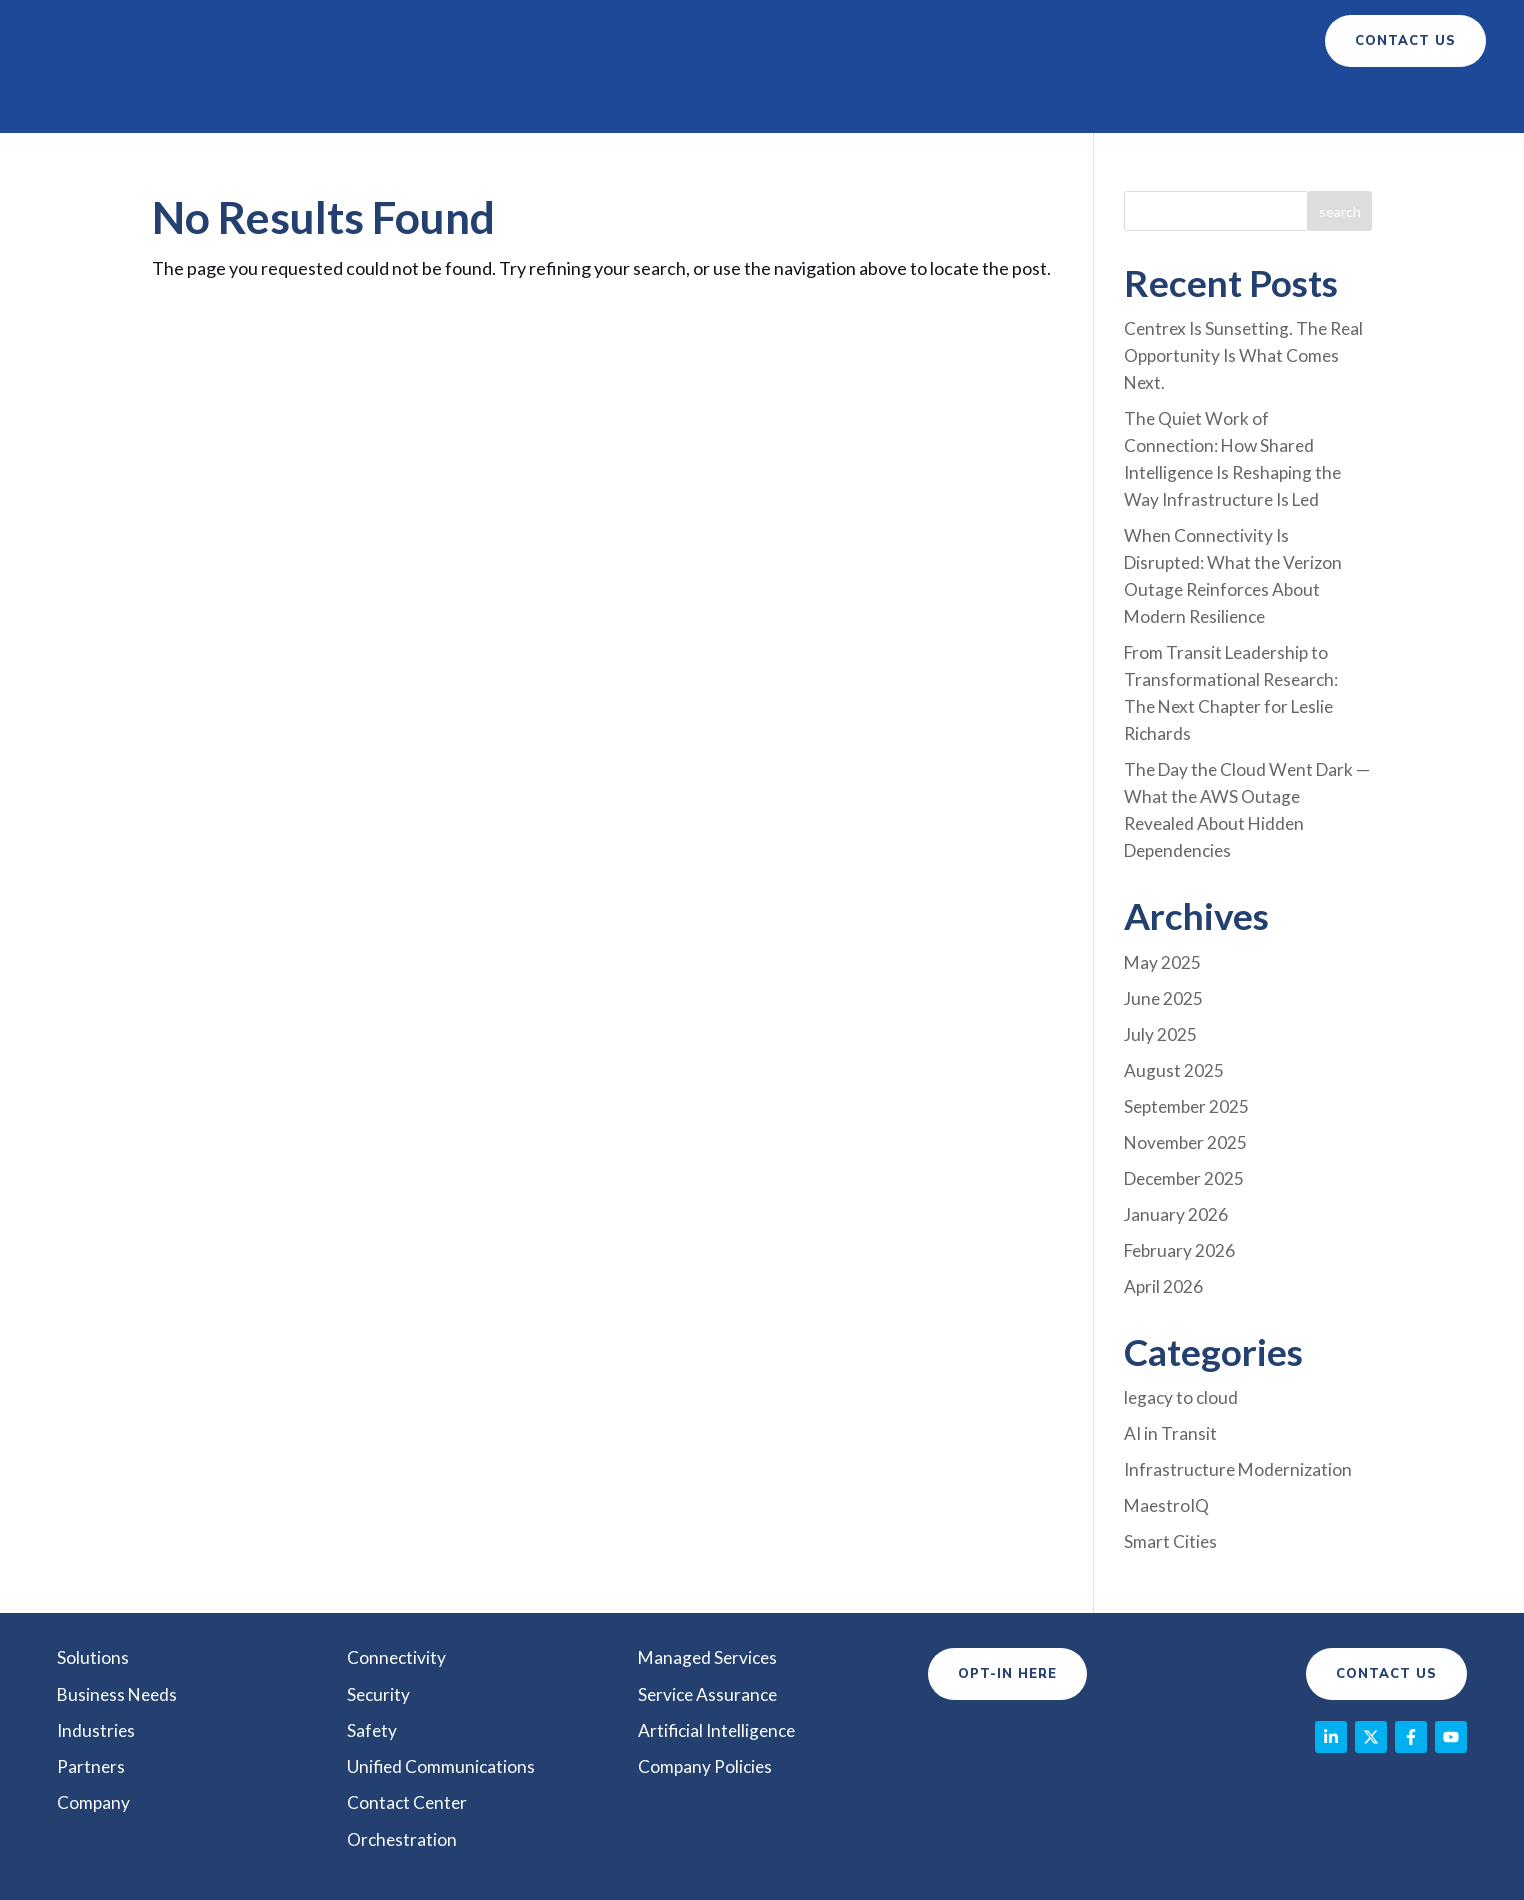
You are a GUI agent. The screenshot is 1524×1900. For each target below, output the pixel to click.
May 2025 (1163, 892)
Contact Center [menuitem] (408, 1716)
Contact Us (1386, 1589)
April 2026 (1164, 1207)
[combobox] (1215, 160)
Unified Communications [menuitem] (442, 1680)
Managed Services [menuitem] (710, 1572)
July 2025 (1161, 962)
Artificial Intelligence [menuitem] (720, 1644)
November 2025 (1187, 1067)
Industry (773, 41)
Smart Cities (1171, 1457)
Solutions (464, 41)
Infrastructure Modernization (1240, 1387)
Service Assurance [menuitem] (710, 1608)
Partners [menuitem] (91, 1680)
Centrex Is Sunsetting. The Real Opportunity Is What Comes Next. (1247, 303)
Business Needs (621, 41)
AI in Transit (1171, 1352)
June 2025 (1164, 927)
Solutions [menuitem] (93, 1572)
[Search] (1340, 160)
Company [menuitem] (94, 1716)
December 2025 (1187, 1102)
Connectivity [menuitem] (397, 1572)
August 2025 (1174, 997)
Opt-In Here (1007, 1589)
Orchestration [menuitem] (403, 1752)
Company (999, 41)
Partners (895, 41)
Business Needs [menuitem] (119, 1608)
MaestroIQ (1168, 1422)
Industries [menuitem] (97, 1644)
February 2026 (1181, 1172)
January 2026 (1176, 1137)
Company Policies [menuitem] (706, 1680)
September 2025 (1189, 1032)
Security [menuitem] (379, 1608)
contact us (1405, 41)
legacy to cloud (1182, 1317)
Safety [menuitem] (372, 1644)
